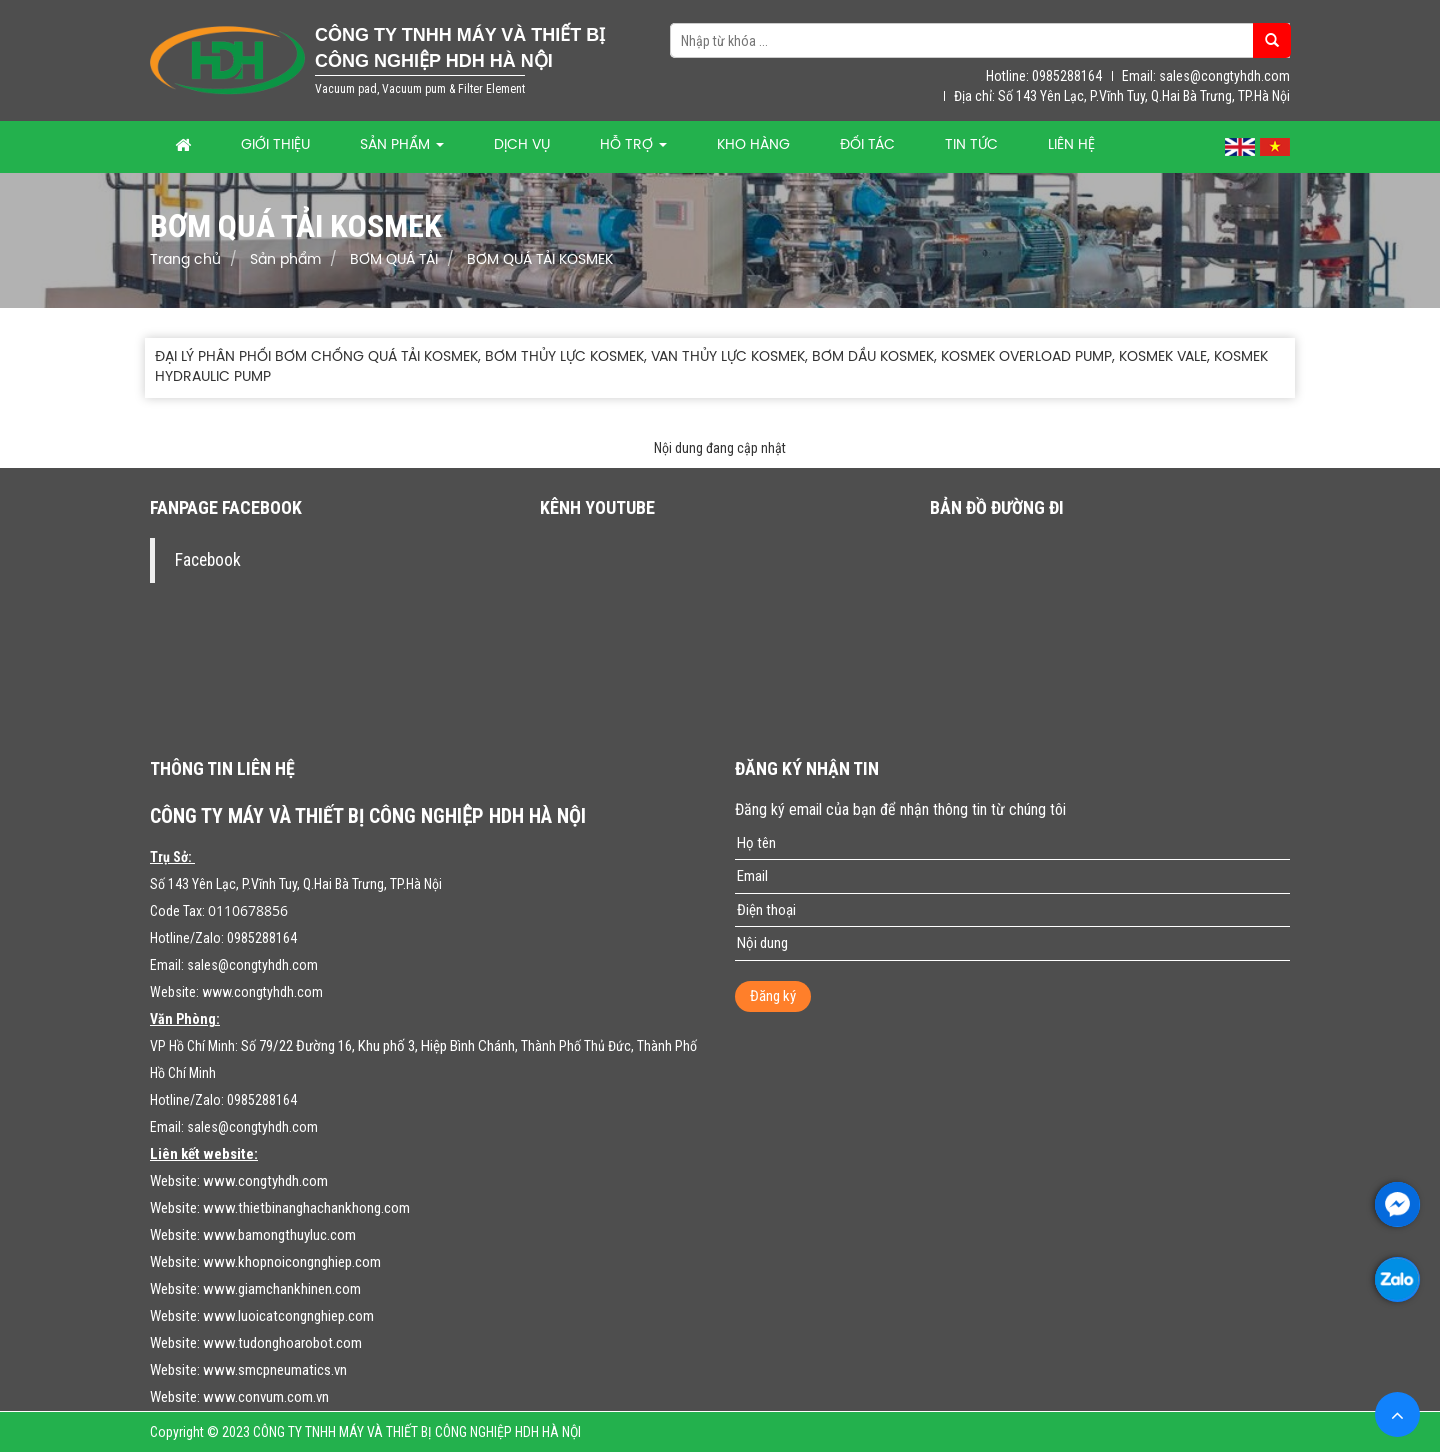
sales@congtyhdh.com (252, 965)
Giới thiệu (275, 145)
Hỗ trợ (633, 145)
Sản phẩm (402, 145)
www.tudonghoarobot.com (282, 1343)
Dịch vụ (522, 145)
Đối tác (867, 145)
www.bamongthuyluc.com (279, 1235)
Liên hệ (1071, 145)
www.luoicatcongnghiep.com (288, 1316)
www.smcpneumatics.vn (275, 1370)
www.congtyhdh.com (262, 992)
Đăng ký (773, 996)
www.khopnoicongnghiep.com (292, 1262)
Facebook (208, 560)
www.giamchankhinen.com (282, 1289)
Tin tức (971, 145)
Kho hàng (753, 145)
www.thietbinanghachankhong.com (306, 1208)
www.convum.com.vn (266, 1397)
